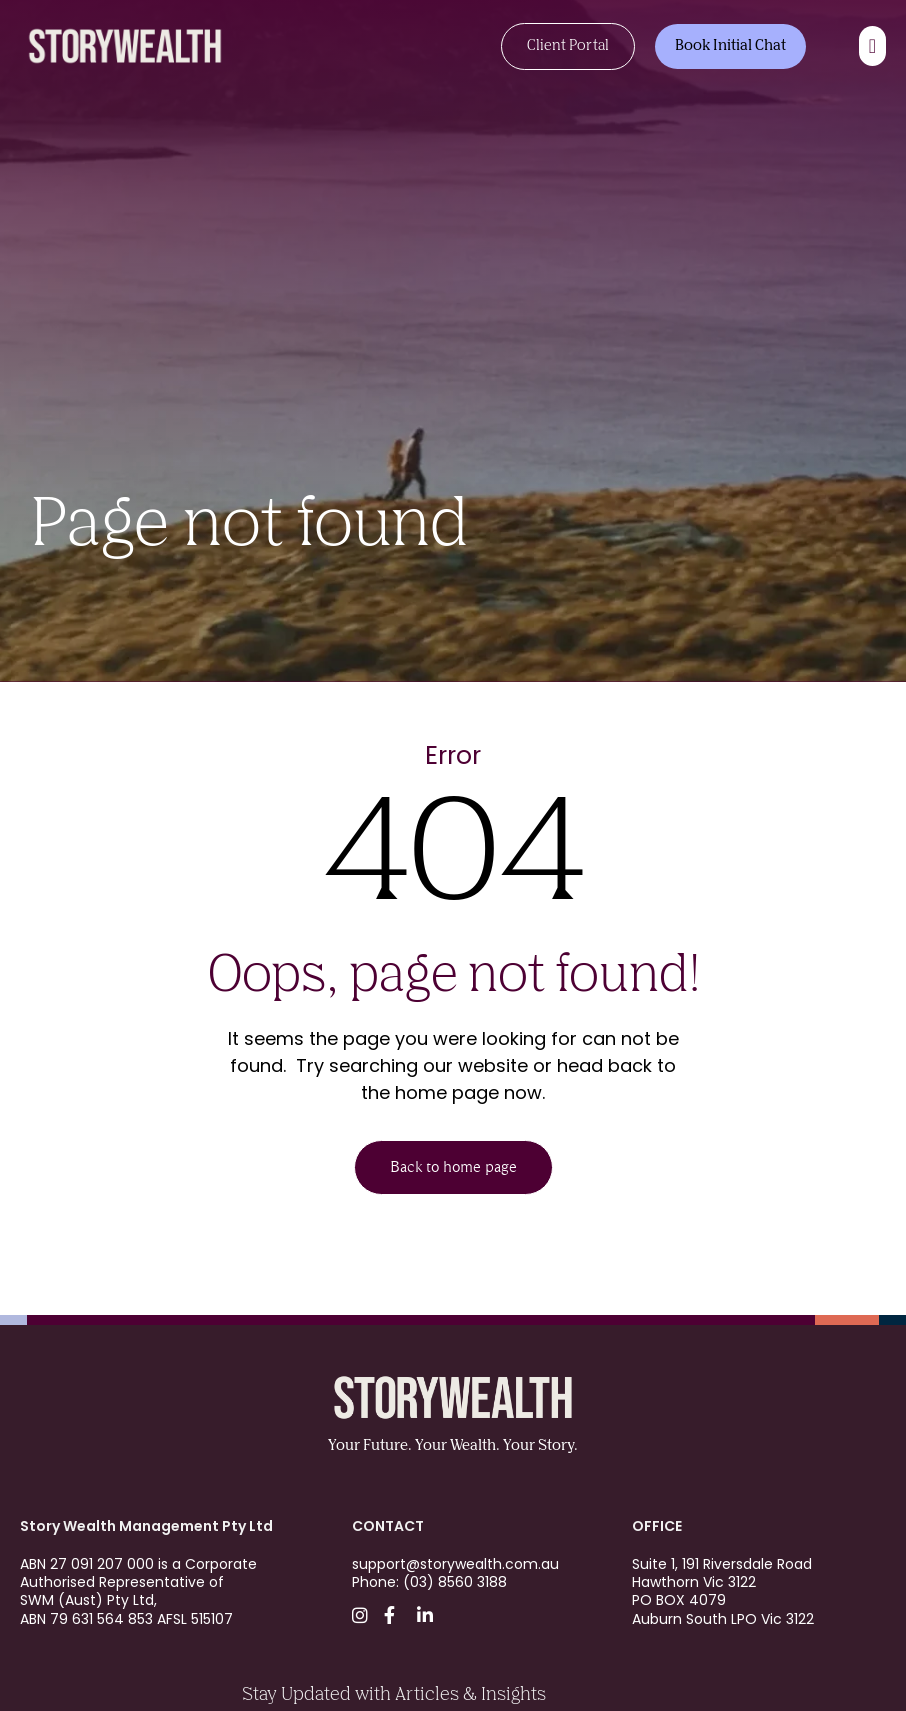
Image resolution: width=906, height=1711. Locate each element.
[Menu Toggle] (872, 46)
